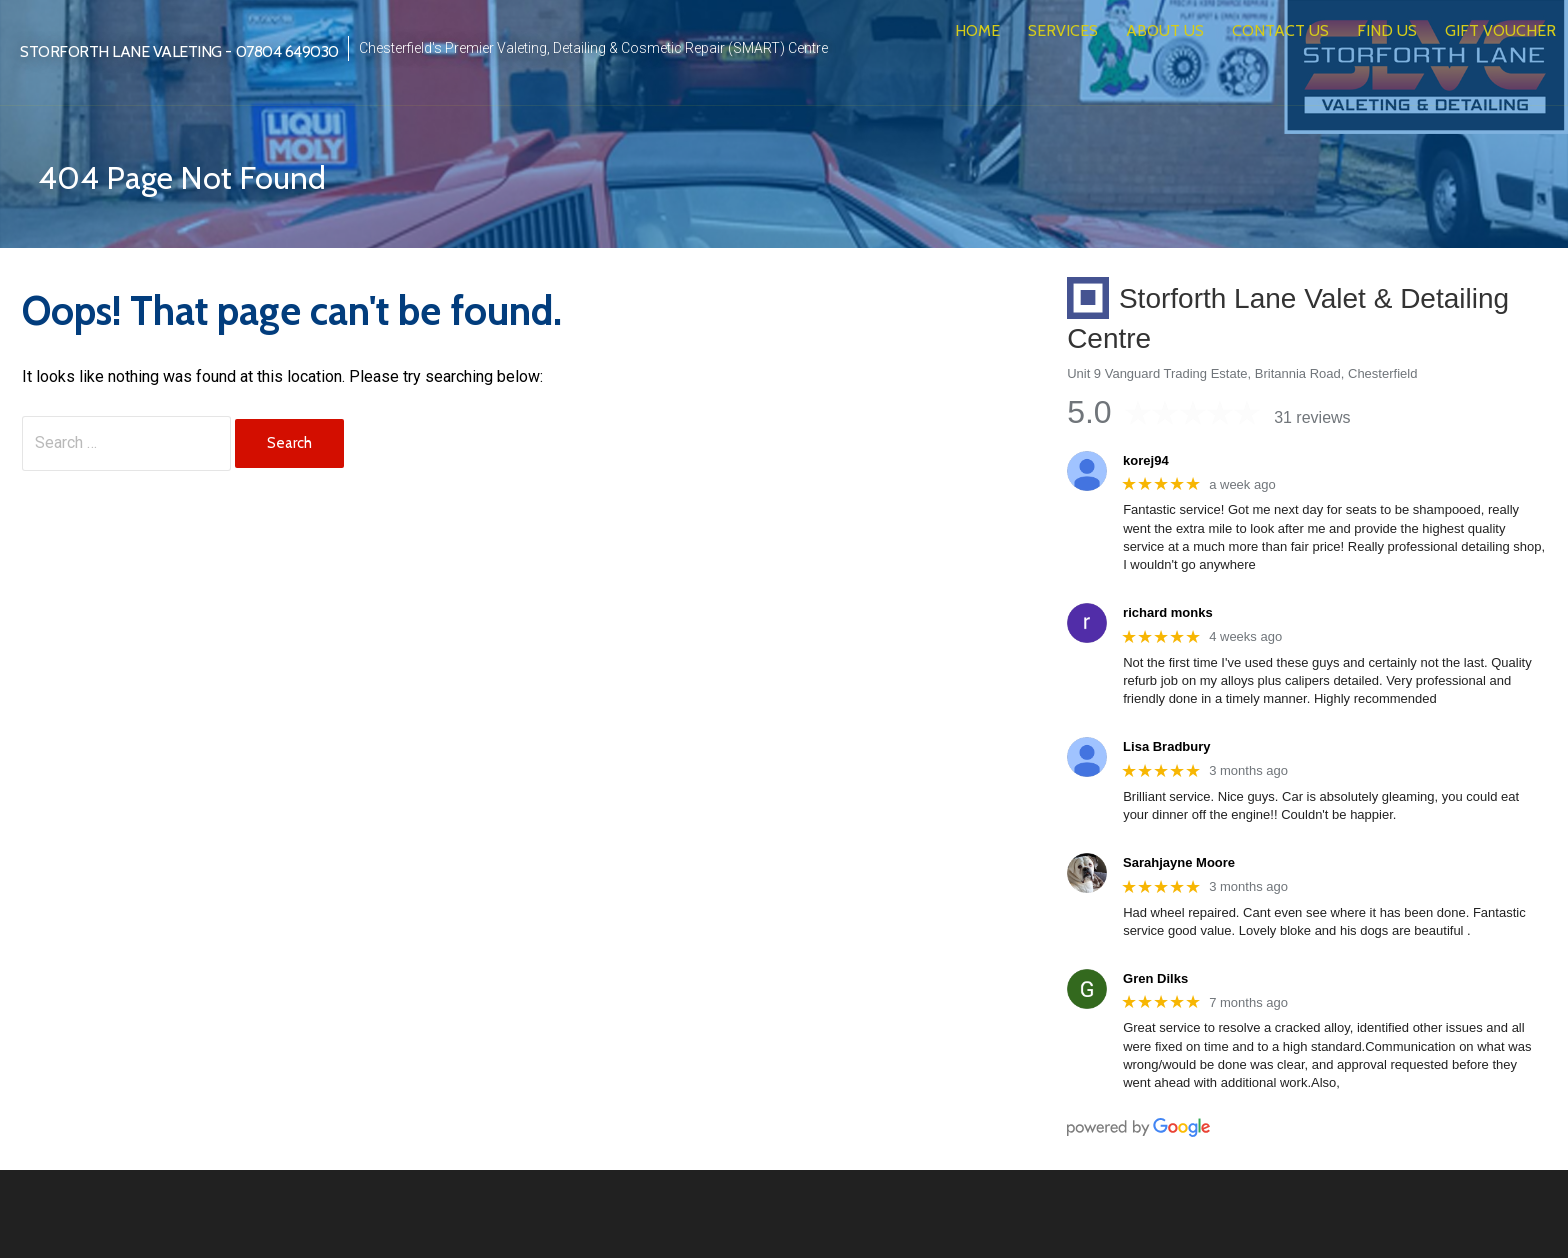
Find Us (1387, 30)
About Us (1165, 30)
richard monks (1168, 612)
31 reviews (1312, 417)
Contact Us (1280, 30)
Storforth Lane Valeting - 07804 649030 (179, 51)
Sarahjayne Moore (1179, 862)
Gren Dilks (1155, 978)
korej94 (1146, 460)
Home (977, 30)
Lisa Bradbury (1166, 746)
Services (1063, 30)
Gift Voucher (1500, 30)
